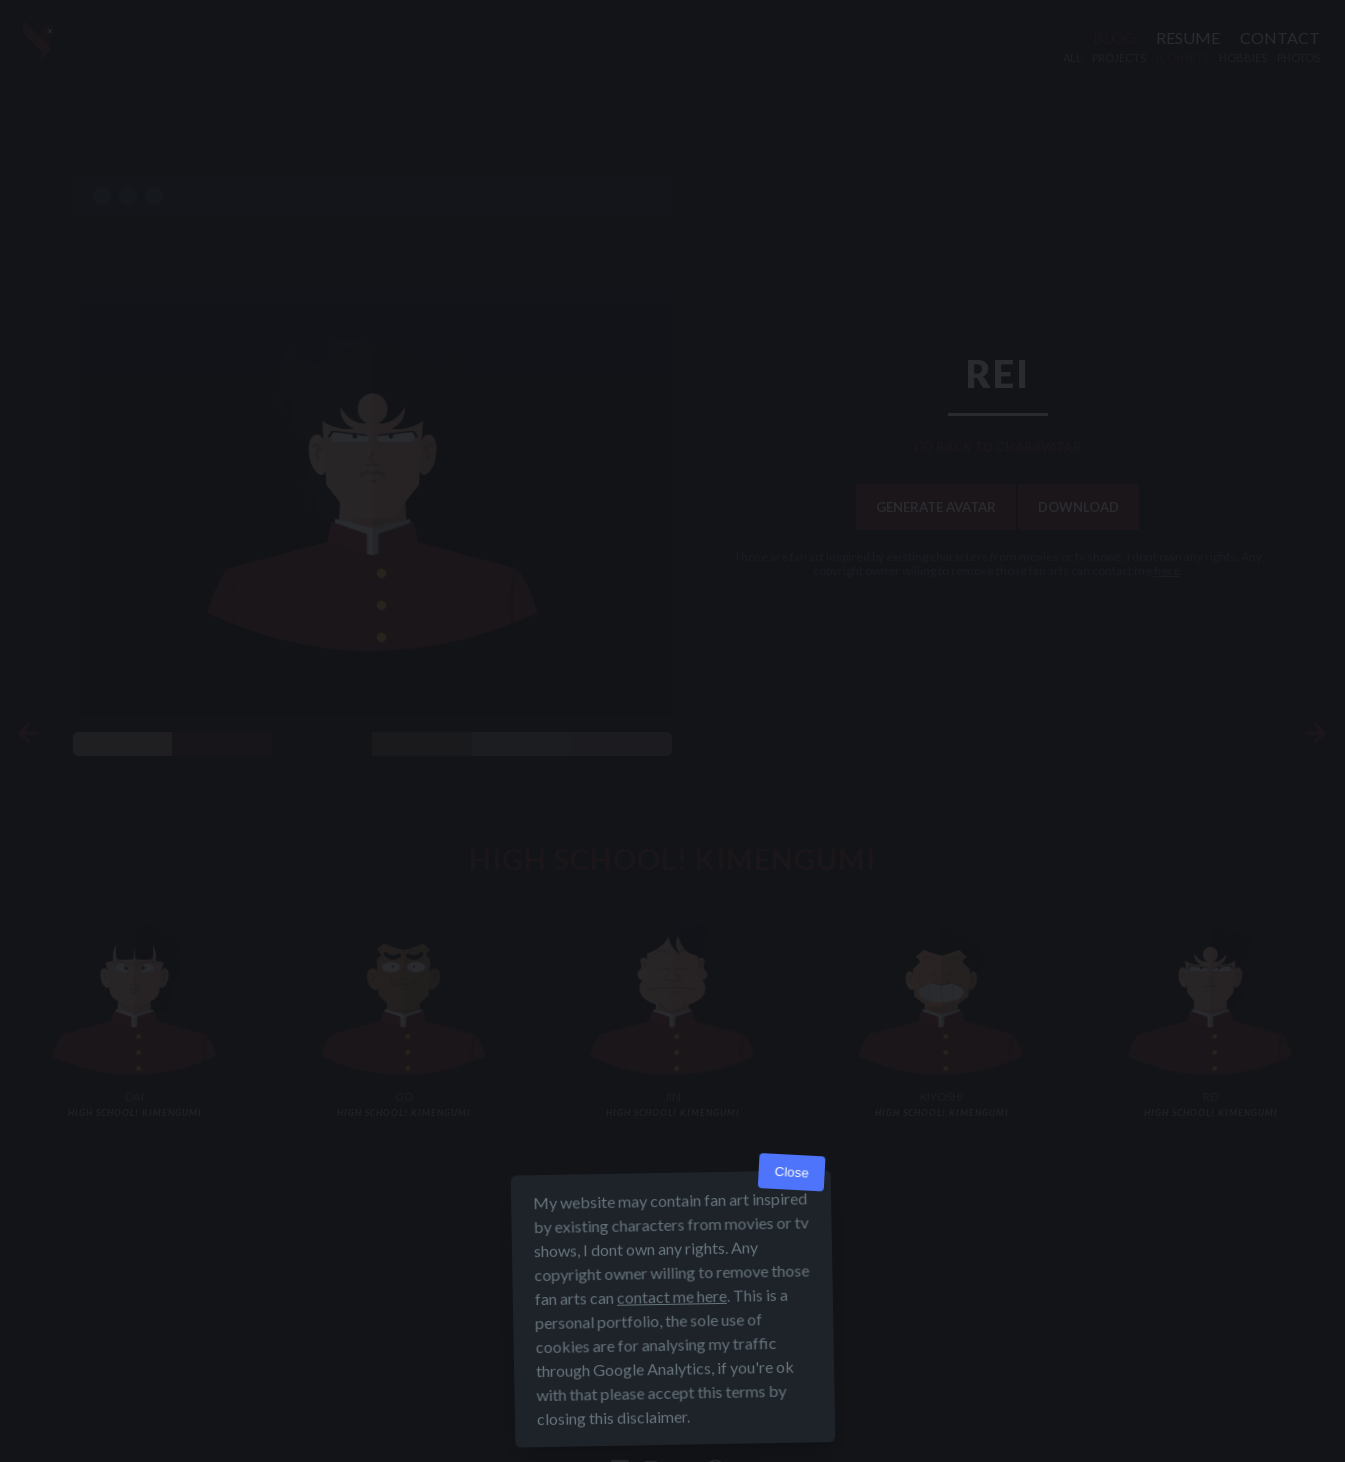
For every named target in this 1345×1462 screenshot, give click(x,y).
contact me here (671, 1296)
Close (791, 1172)
